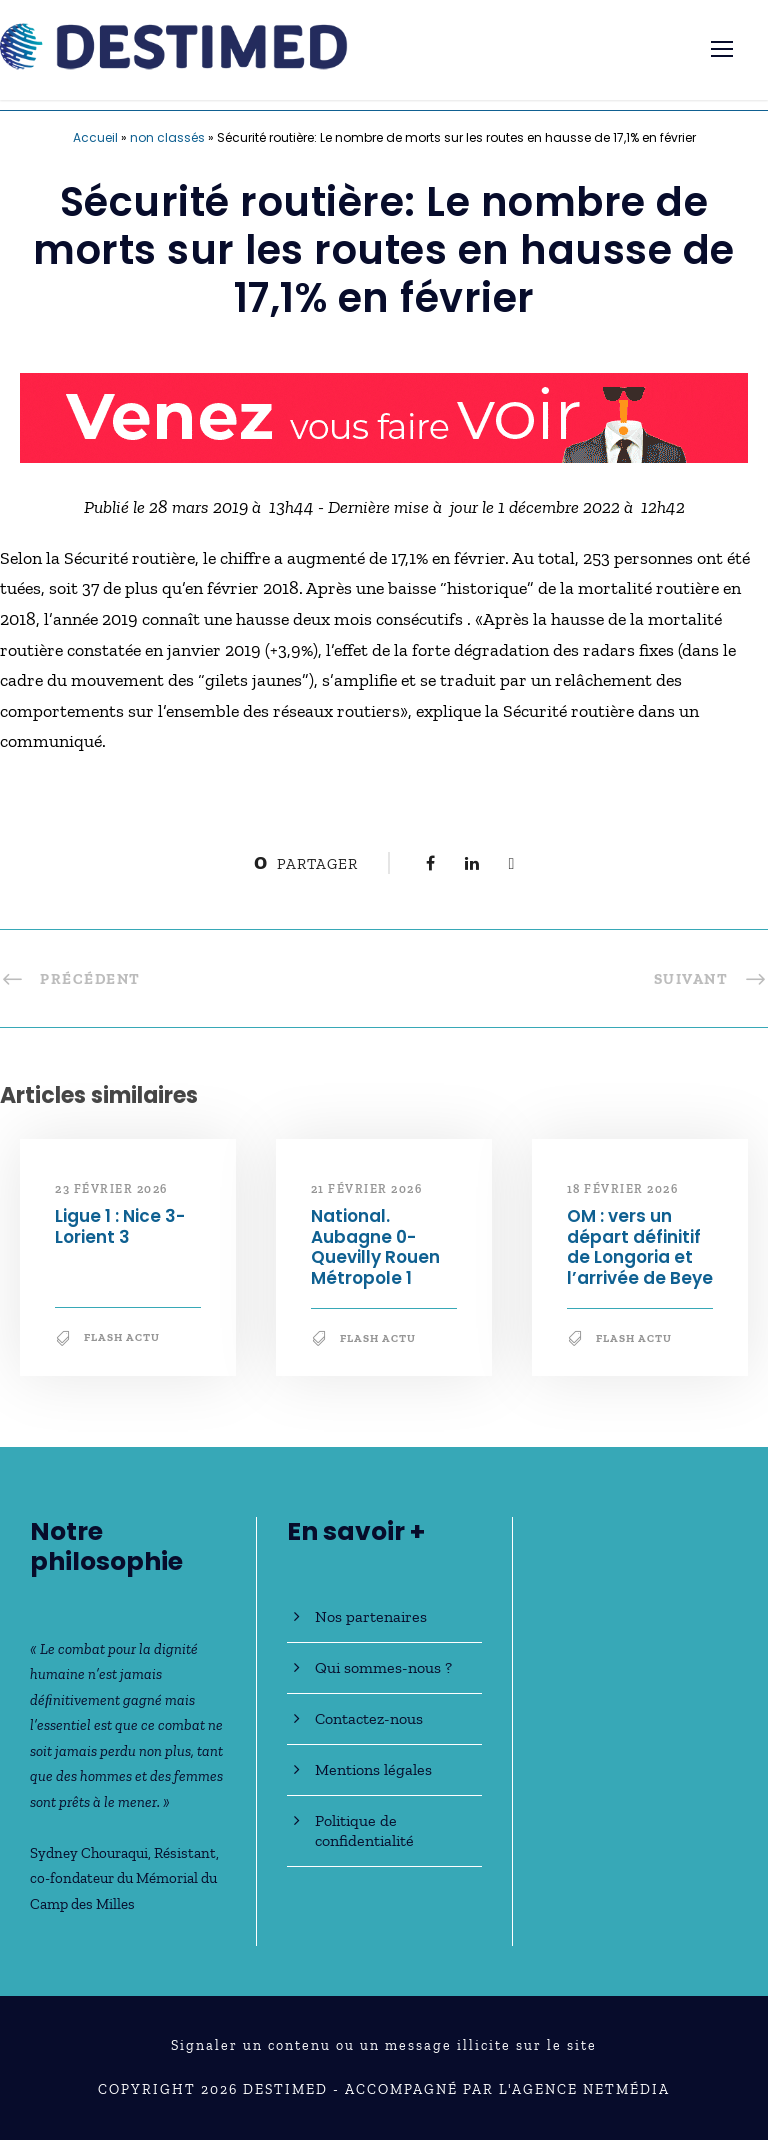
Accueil (95, 137)
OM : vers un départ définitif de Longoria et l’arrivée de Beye (640, 1246)
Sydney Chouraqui (89, 1853)
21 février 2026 (367, 1189)
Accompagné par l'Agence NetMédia (507, 2089)
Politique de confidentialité (364, 1830)
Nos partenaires (371, 1616)
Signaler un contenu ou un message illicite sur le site (384, 2045)
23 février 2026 (111, 1189)
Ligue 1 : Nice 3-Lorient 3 (120, 1226)
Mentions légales (373, 1769)
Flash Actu (122, 1337)
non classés (167, 137)
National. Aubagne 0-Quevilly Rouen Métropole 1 (375, 1246)
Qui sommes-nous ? (383, 1667)
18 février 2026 (623, 1189)
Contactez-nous (369, 1718)
